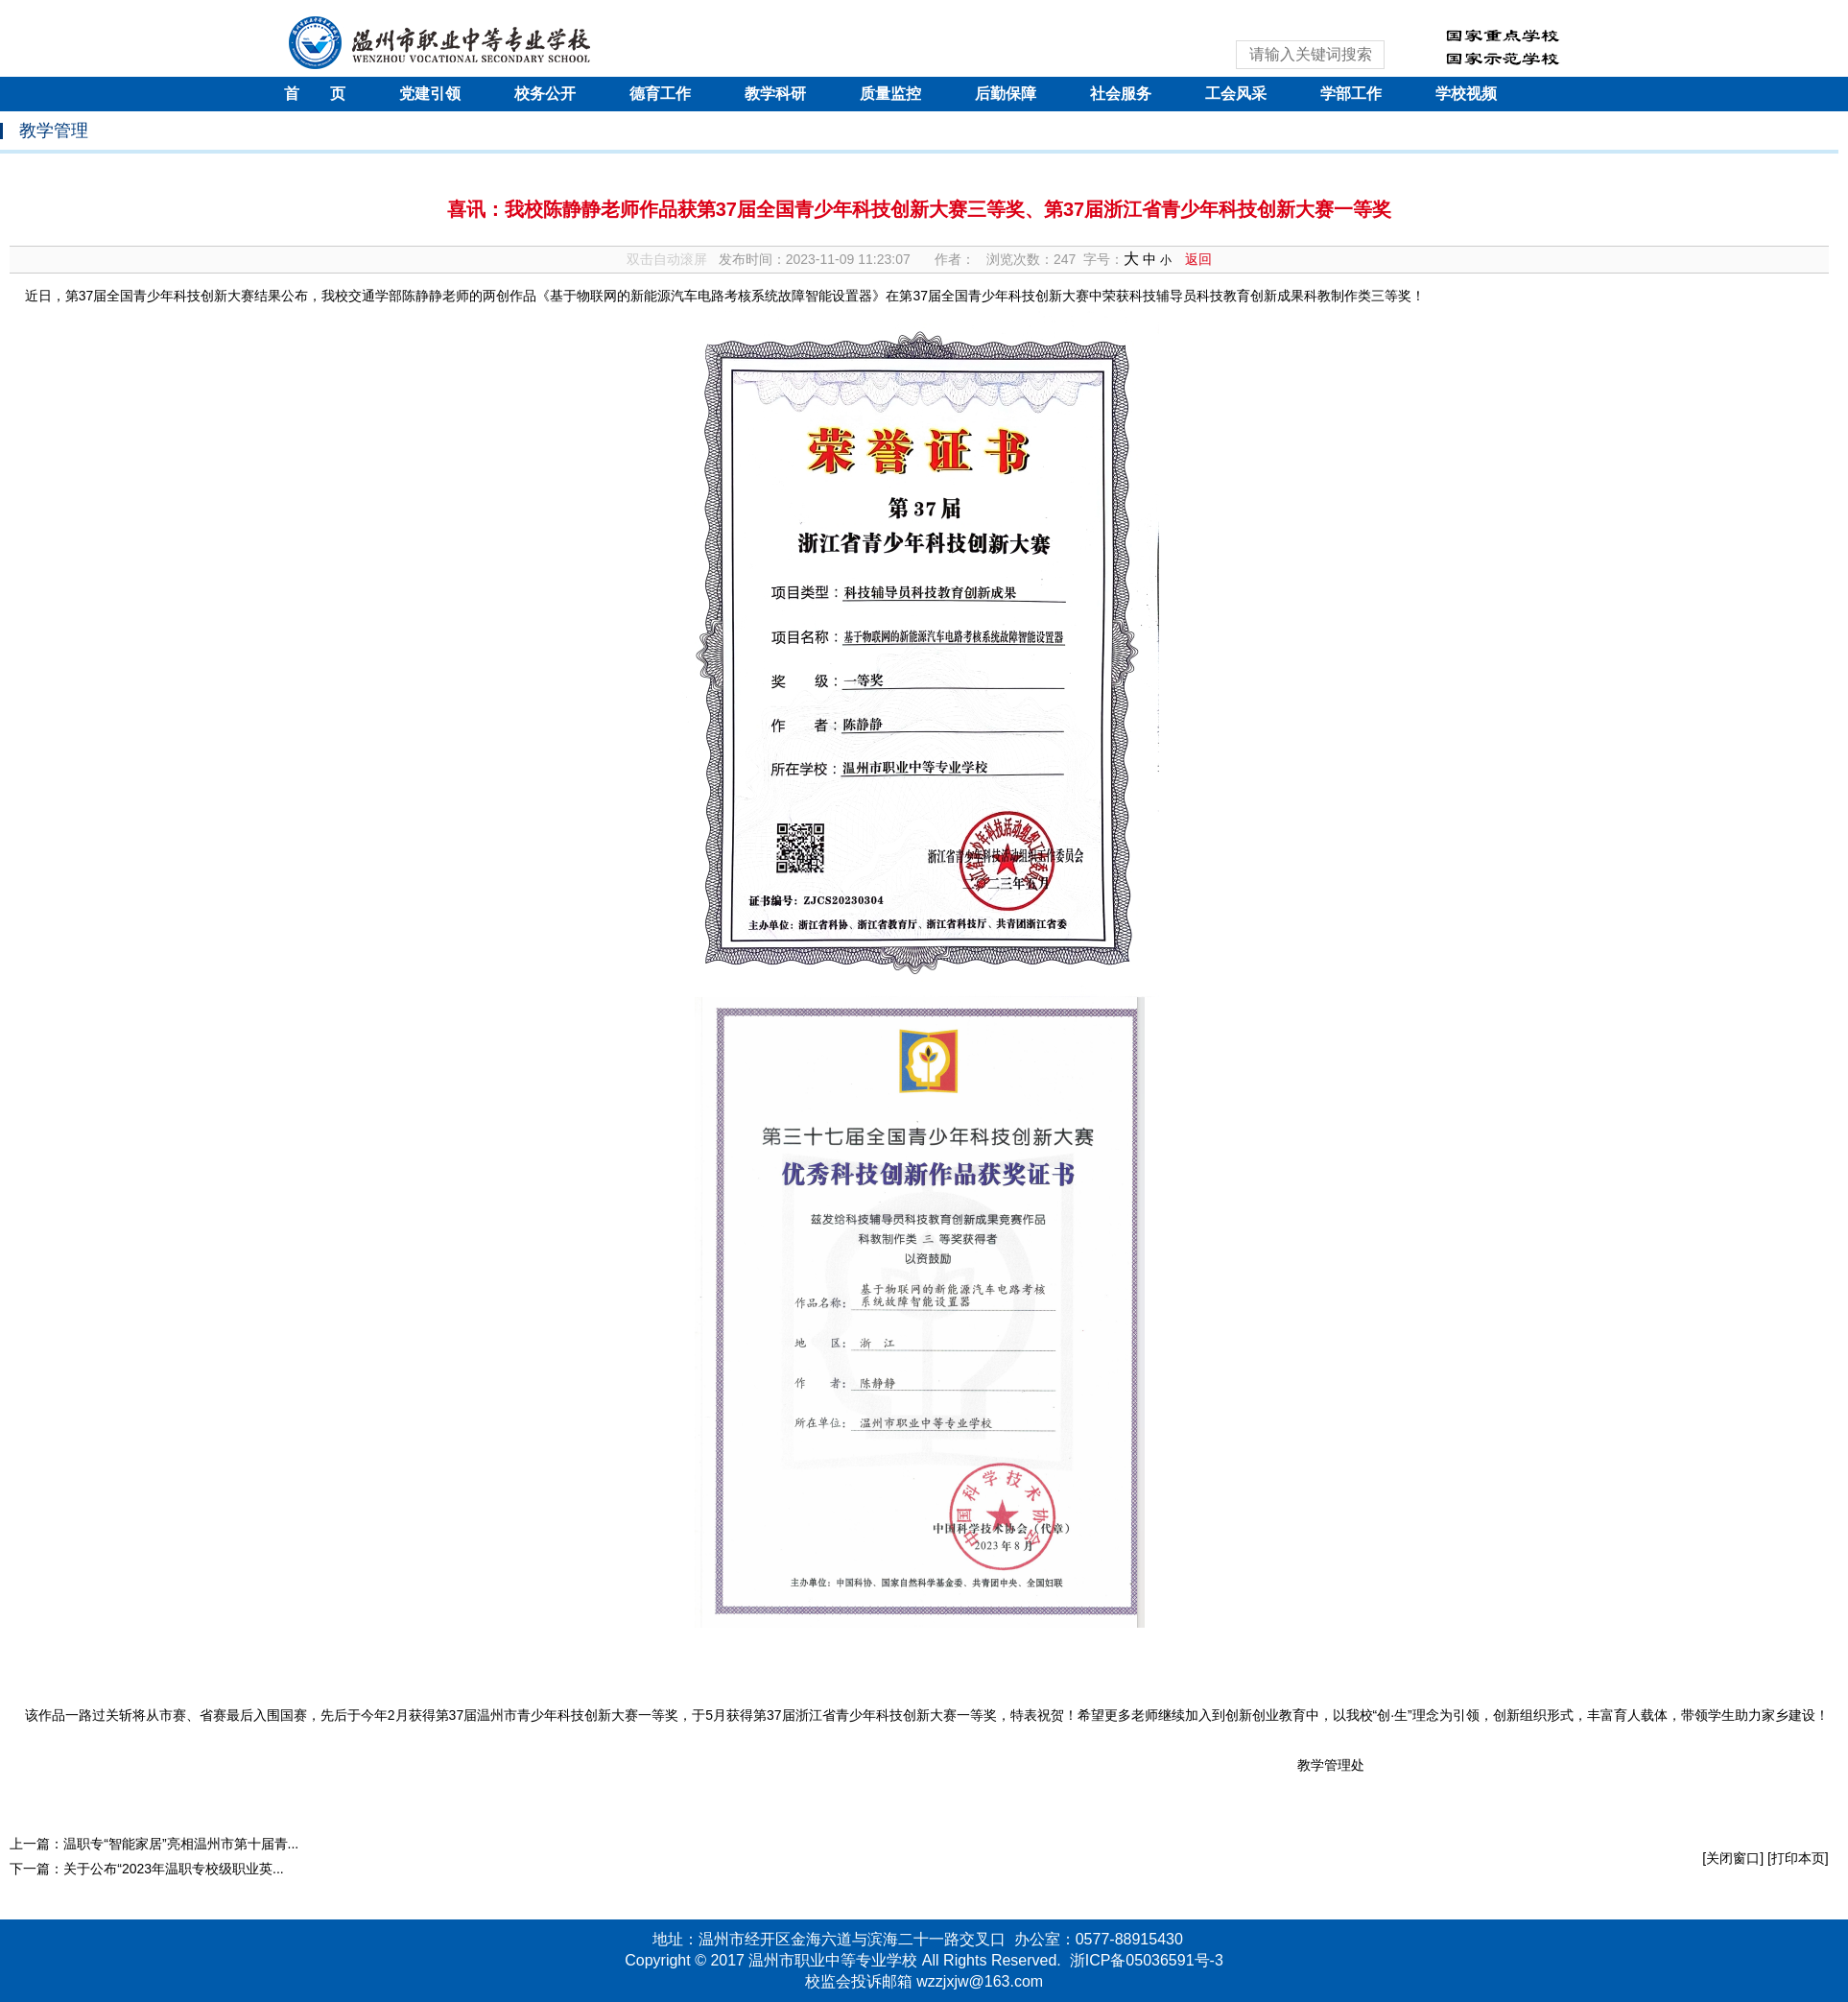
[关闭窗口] (1733, 1858)
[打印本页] (1798, 1858)
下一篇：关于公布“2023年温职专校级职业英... (146, 1868)
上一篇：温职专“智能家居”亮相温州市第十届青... (154, 1843)
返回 (1198, 259)
